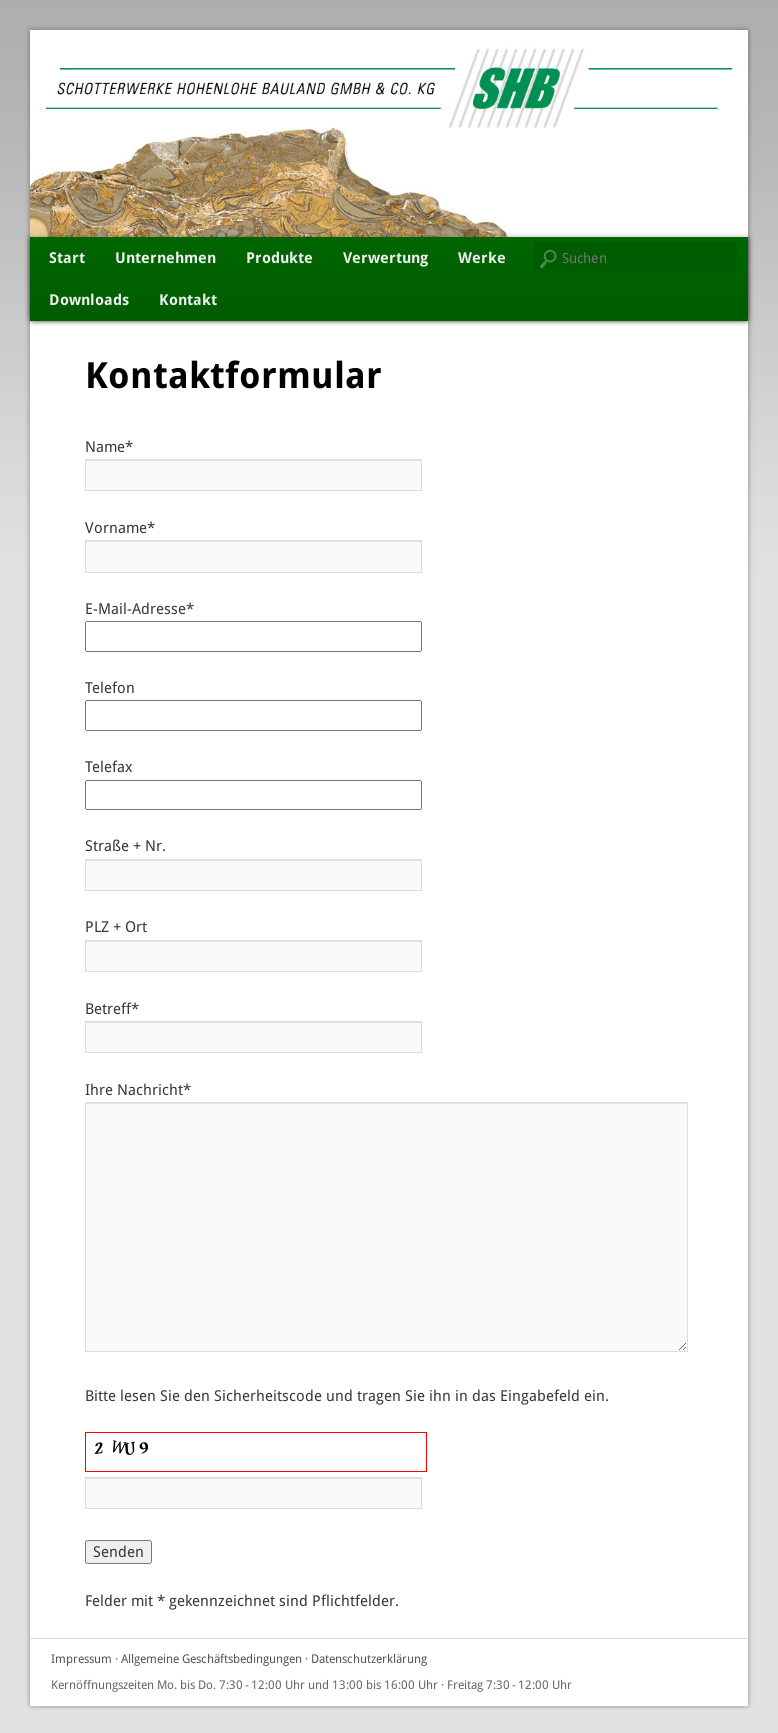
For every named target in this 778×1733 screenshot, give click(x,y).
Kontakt (188, 300)
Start (67, 258)
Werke (482, 258)
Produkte (279, 258)
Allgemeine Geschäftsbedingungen (211, 1659)
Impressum (81, 1659)
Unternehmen (165, 258)
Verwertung (385, 258)
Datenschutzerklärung (369, 1659)
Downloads (89, 300)
